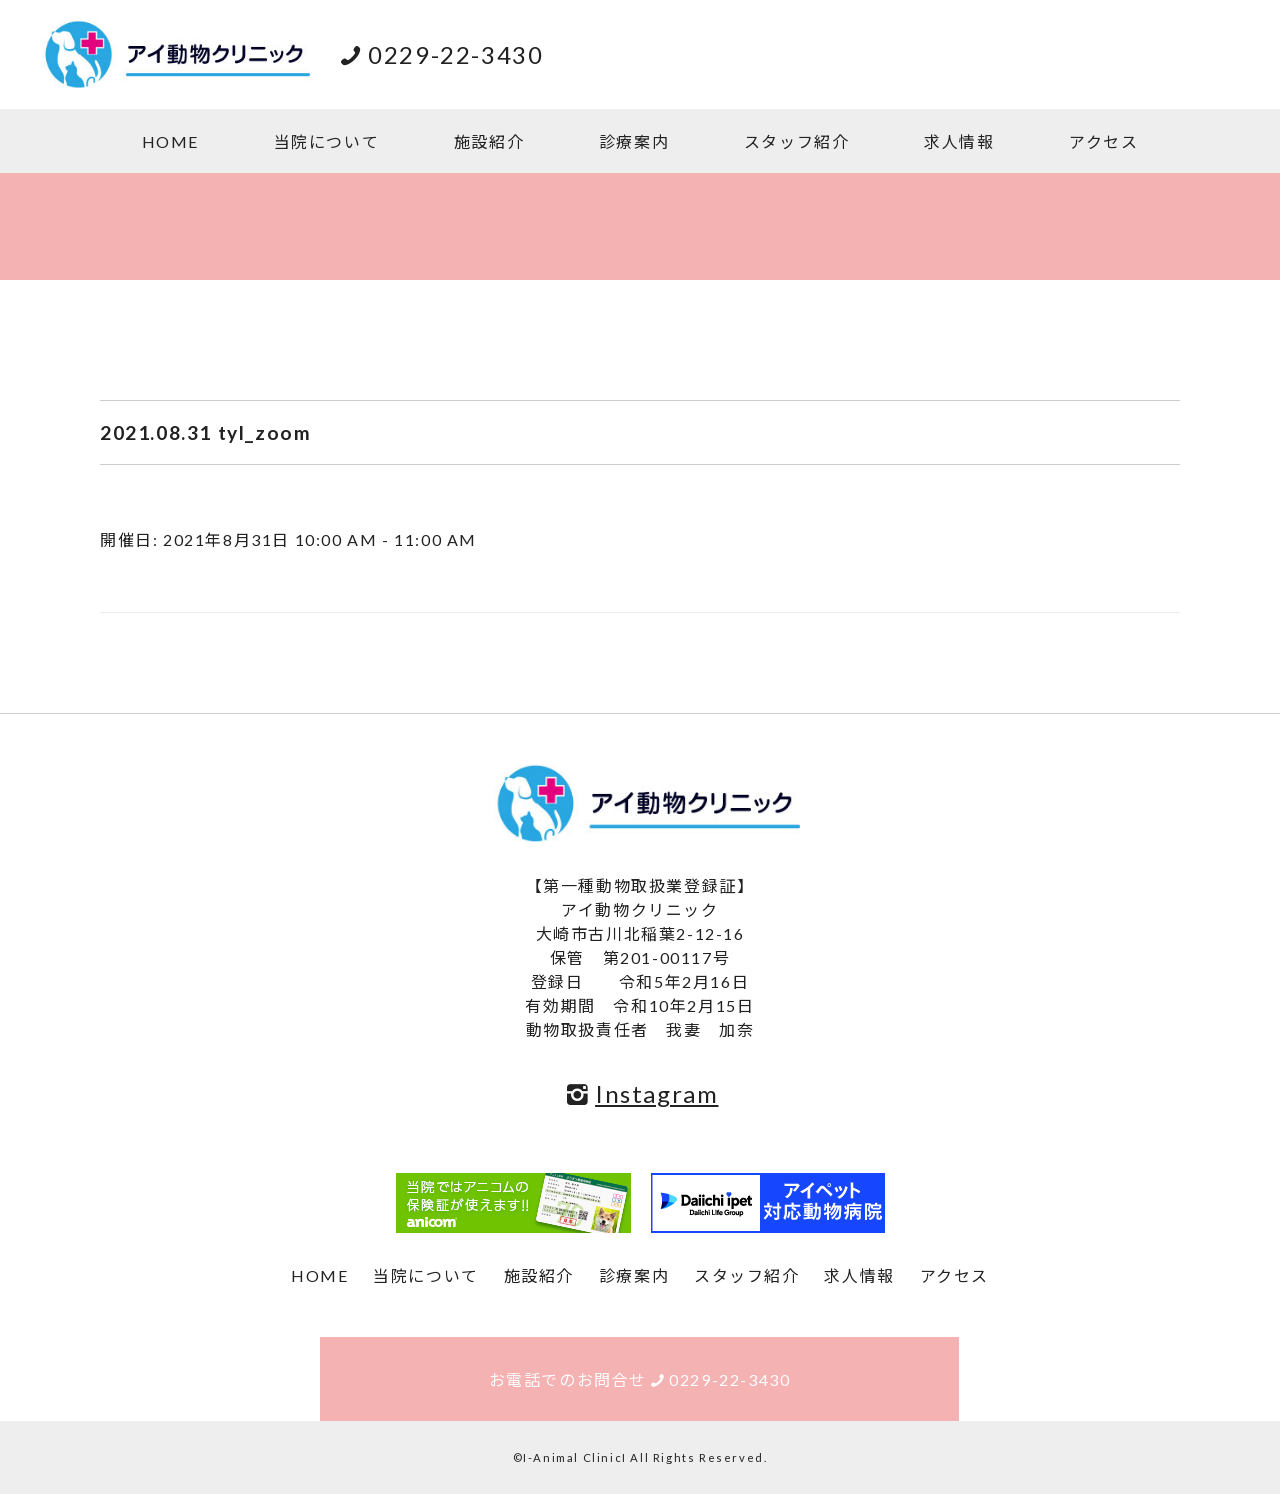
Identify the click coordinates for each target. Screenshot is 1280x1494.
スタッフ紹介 (797, 141)
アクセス (1103, 141)
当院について (327, 141)
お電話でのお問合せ (640, 1379)
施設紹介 (489, 141)
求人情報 (959, 141)
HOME (170, 141)
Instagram (640, 1093)
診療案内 (634, 141)
